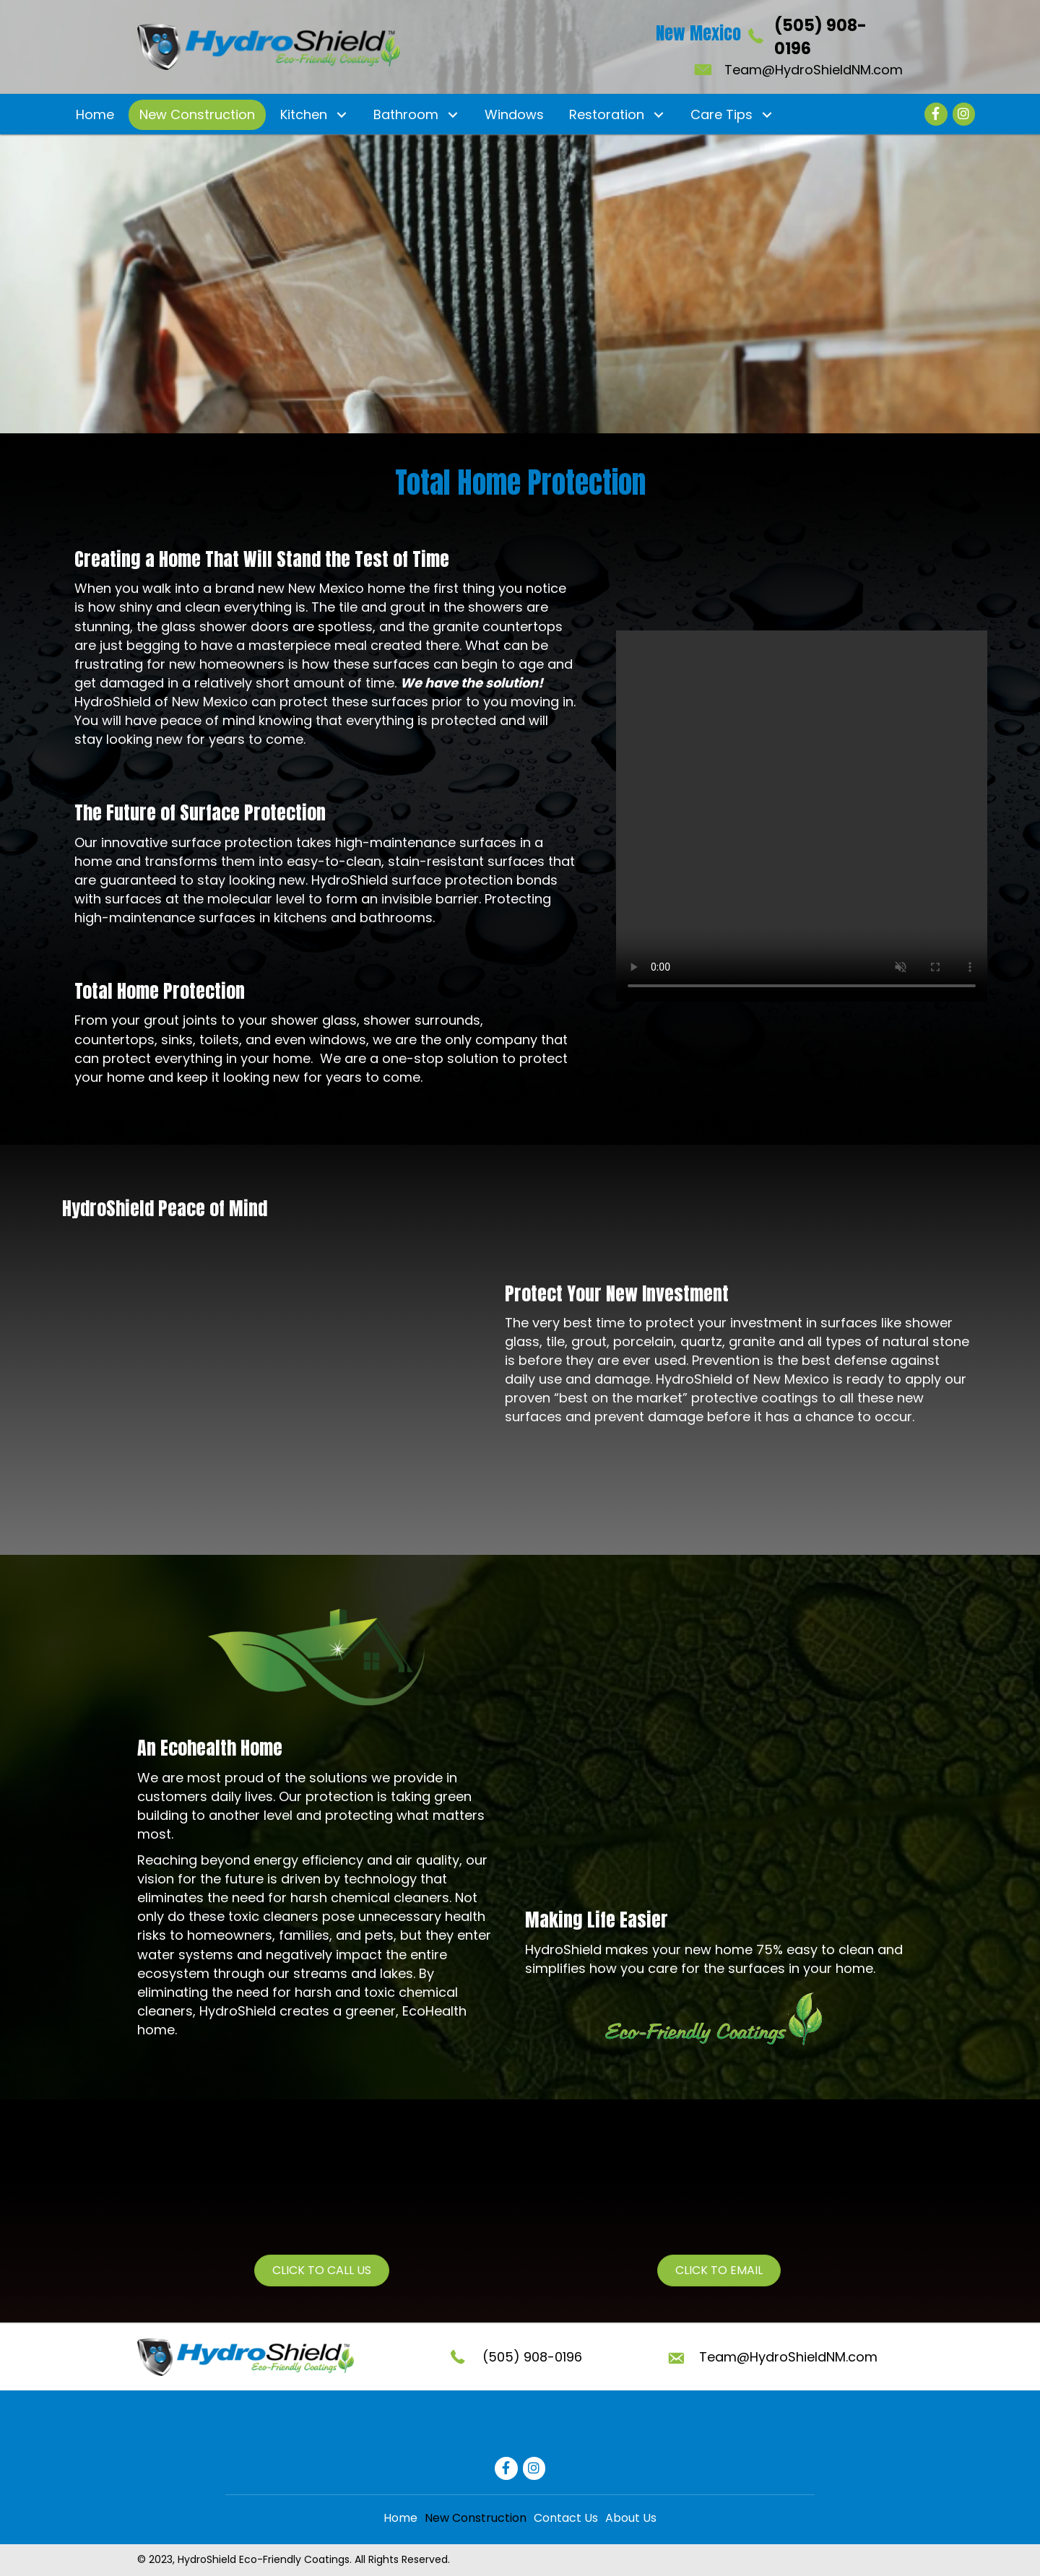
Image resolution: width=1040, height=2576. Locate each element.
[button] (341, 114)
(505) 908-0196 (532, 2357)
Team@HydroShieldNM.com (813, 70)
